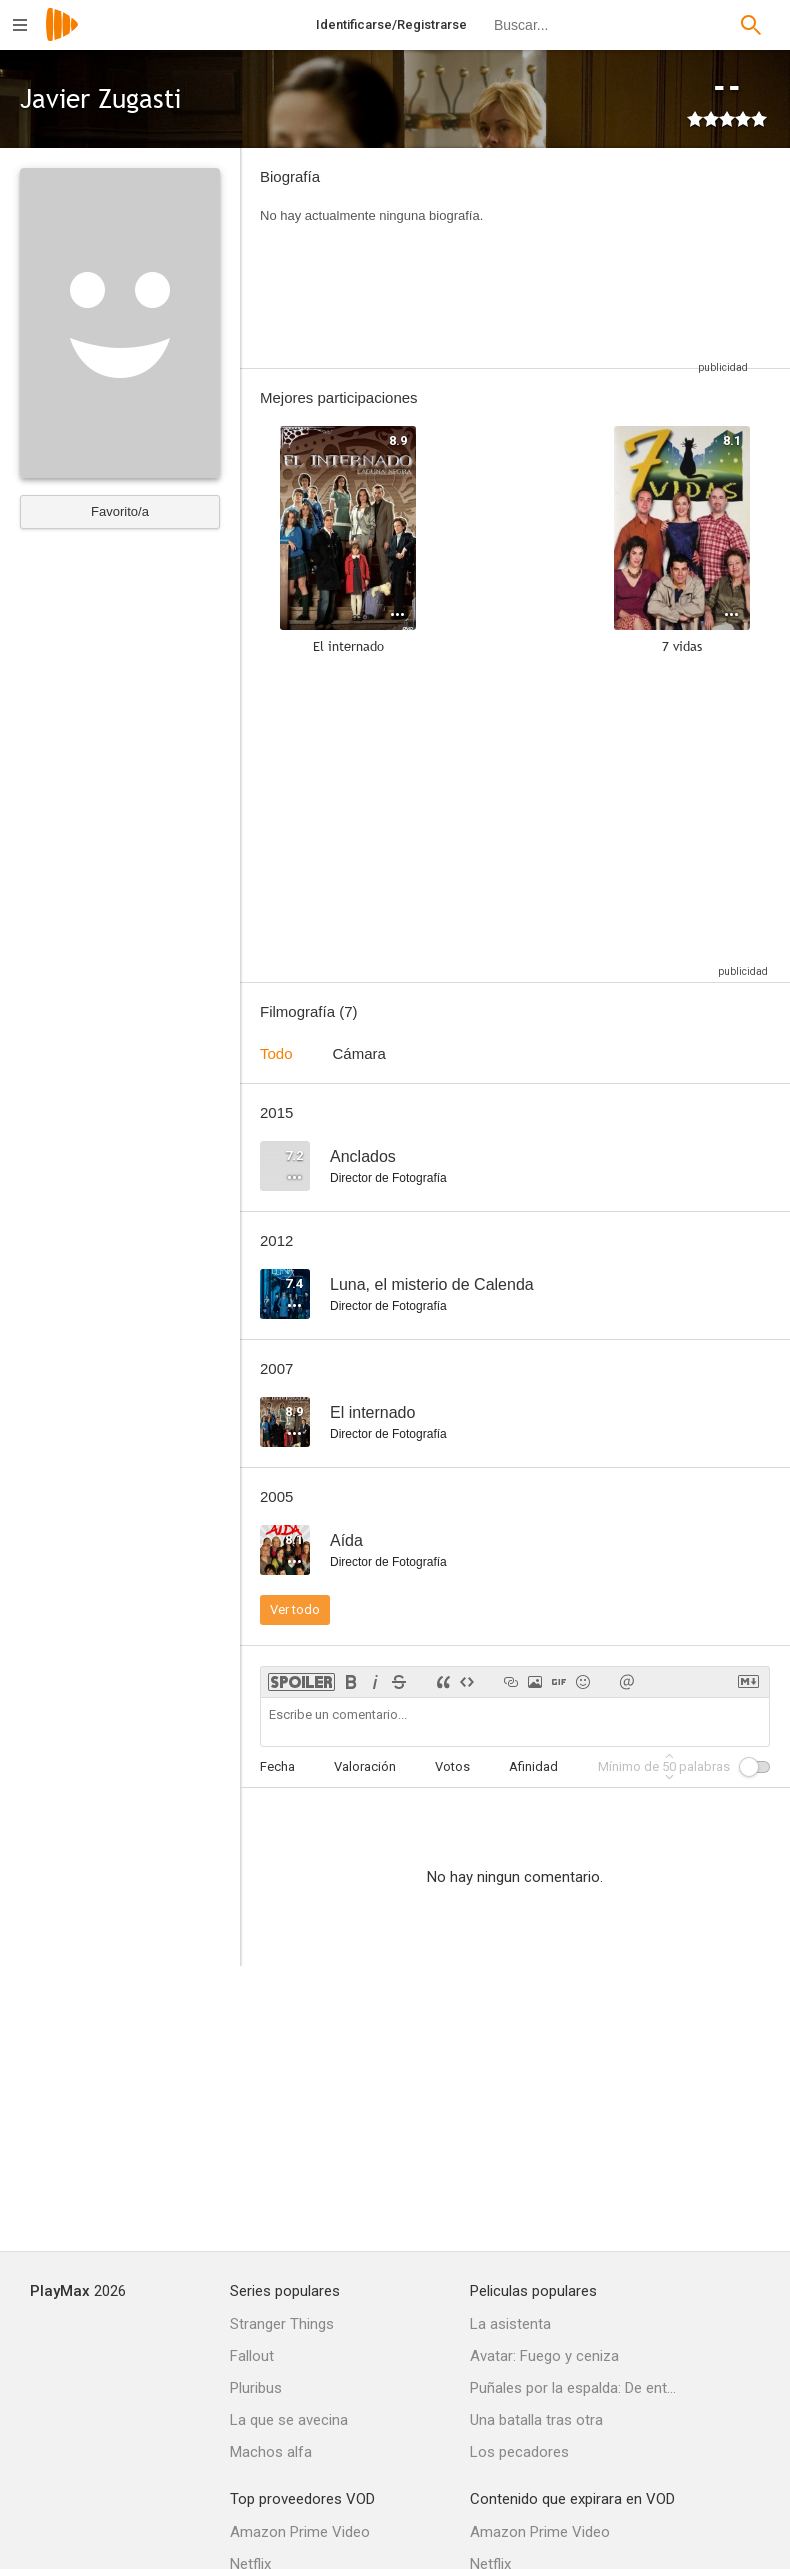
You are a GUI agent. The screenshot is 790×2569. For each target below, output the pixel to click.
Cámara (359, 1053)
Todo (276, 1053)
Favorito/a (120, 511)
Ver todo (295, 1609)
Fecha (277, 1766)
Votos (452, 1766)
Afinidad (533, 1766)
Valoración (365, 1766)
